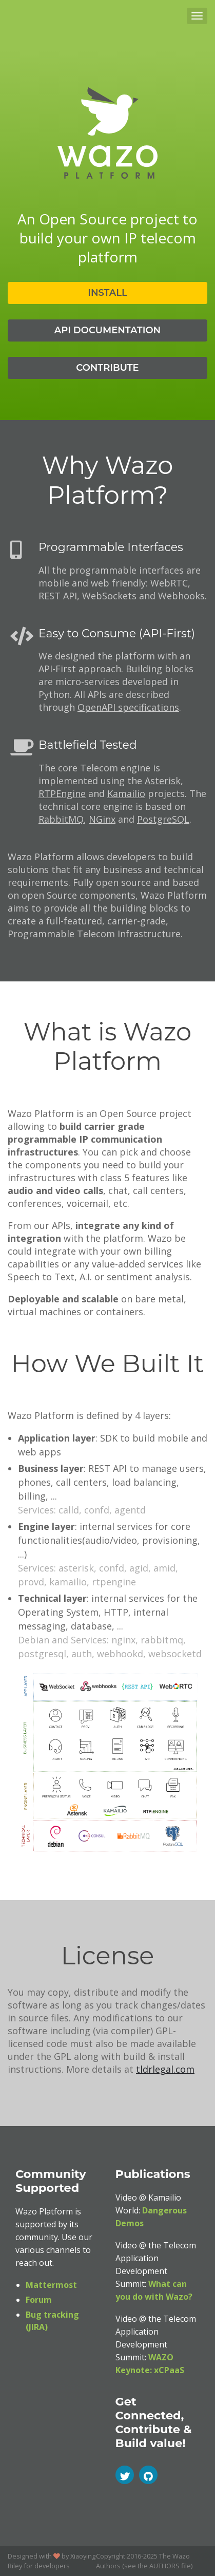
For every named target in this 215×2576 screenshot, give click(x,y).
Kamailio (126, 793)
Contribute (107, 367)
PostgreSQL (163, 819)
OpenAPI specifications (128, 707)
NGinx (102, 819)
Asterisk (163, 780)
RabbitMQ (61, 819)
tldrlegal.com (165, 2069)
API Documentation (107, 330)
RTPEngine (62, 793)
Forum (39, 2299)
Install (107, 292)
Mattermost (51, 2284)
